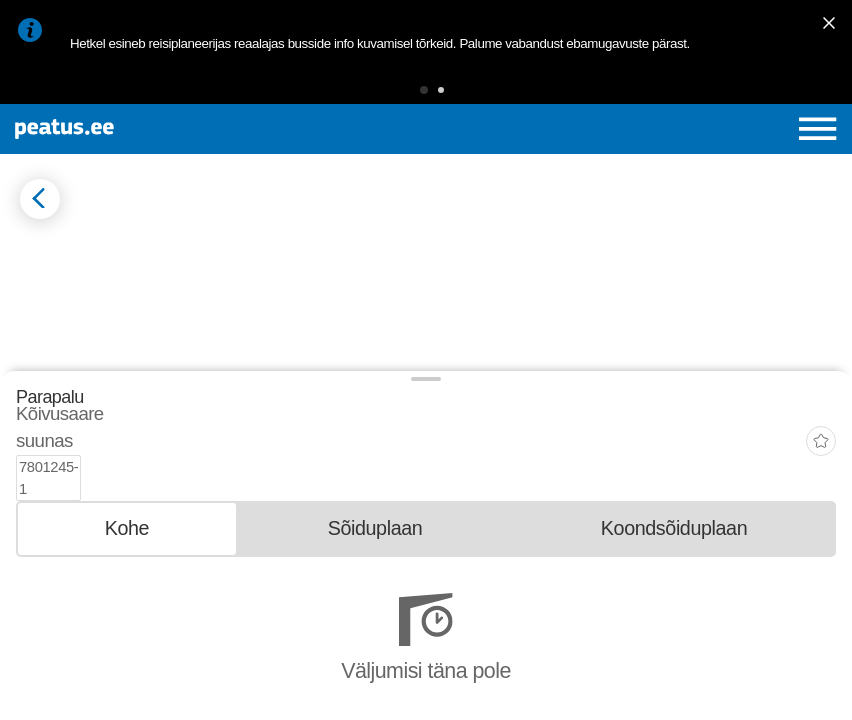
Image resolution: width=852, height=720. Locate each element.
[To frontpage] (154, 129)
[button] (424, 90)
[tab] (127, 606)
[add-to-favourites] (821, 545)
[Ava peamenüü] (818, 129)
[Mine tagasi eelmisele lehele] (40, 199)
